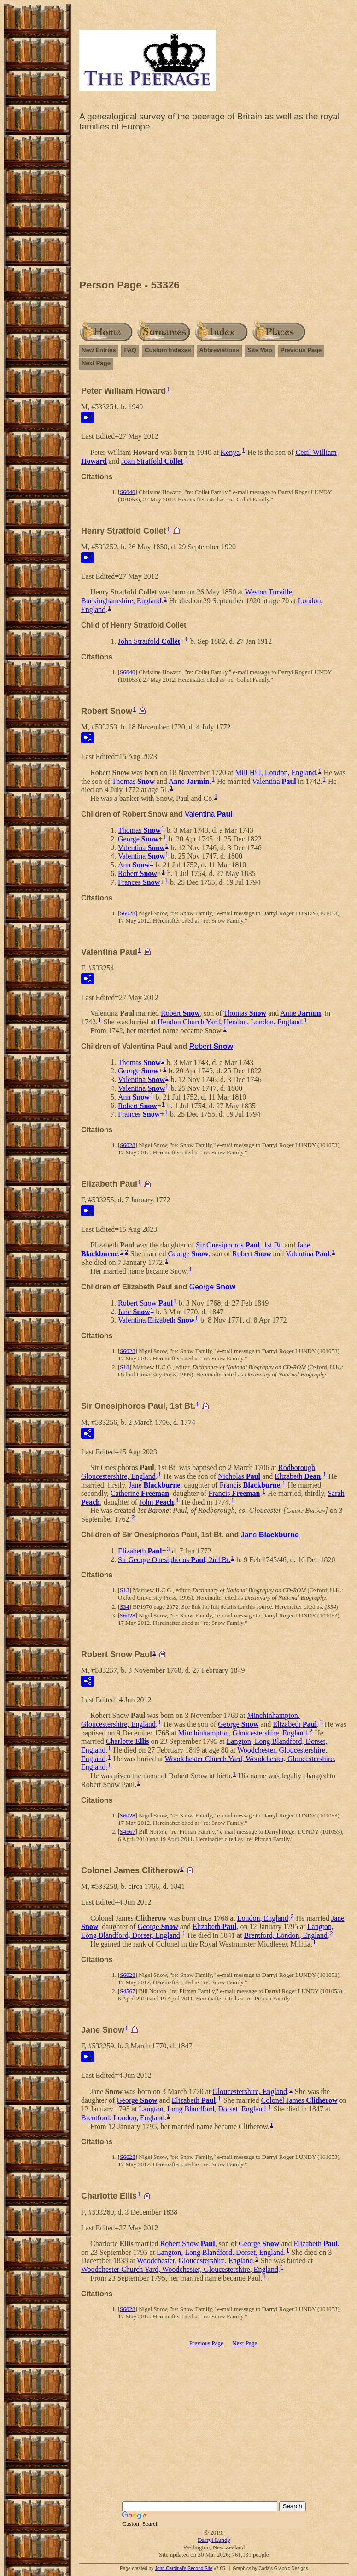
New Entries (99, 350)
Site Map (259, 350)
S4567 (127, 1831)
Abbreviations (219, 350)
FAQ (130, 350)
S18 (124, 1367)
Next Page (96, 362)
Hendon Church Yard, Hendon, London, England (230, 1022)
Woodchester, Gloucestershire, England (195, 2260)
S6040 (127, 491)
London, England (262, 1918)
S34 (124, 1606)
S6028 (127, 913)
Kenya (230, 452)
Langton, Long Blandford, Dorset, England (202, 2109)
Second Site (199, 2568)
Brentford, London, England (286, 1935)
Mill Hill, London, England (275, 772)
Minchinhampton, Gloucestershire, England (242, 1733)
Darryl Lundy (214, 2539)
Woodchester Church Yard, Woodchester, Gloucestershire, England (179, 2269)
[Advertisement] (214, 207)
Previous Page (301, 350)
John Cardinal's (171, 2568)
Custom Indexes (168, 350)
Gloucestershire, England (249, 2091)
